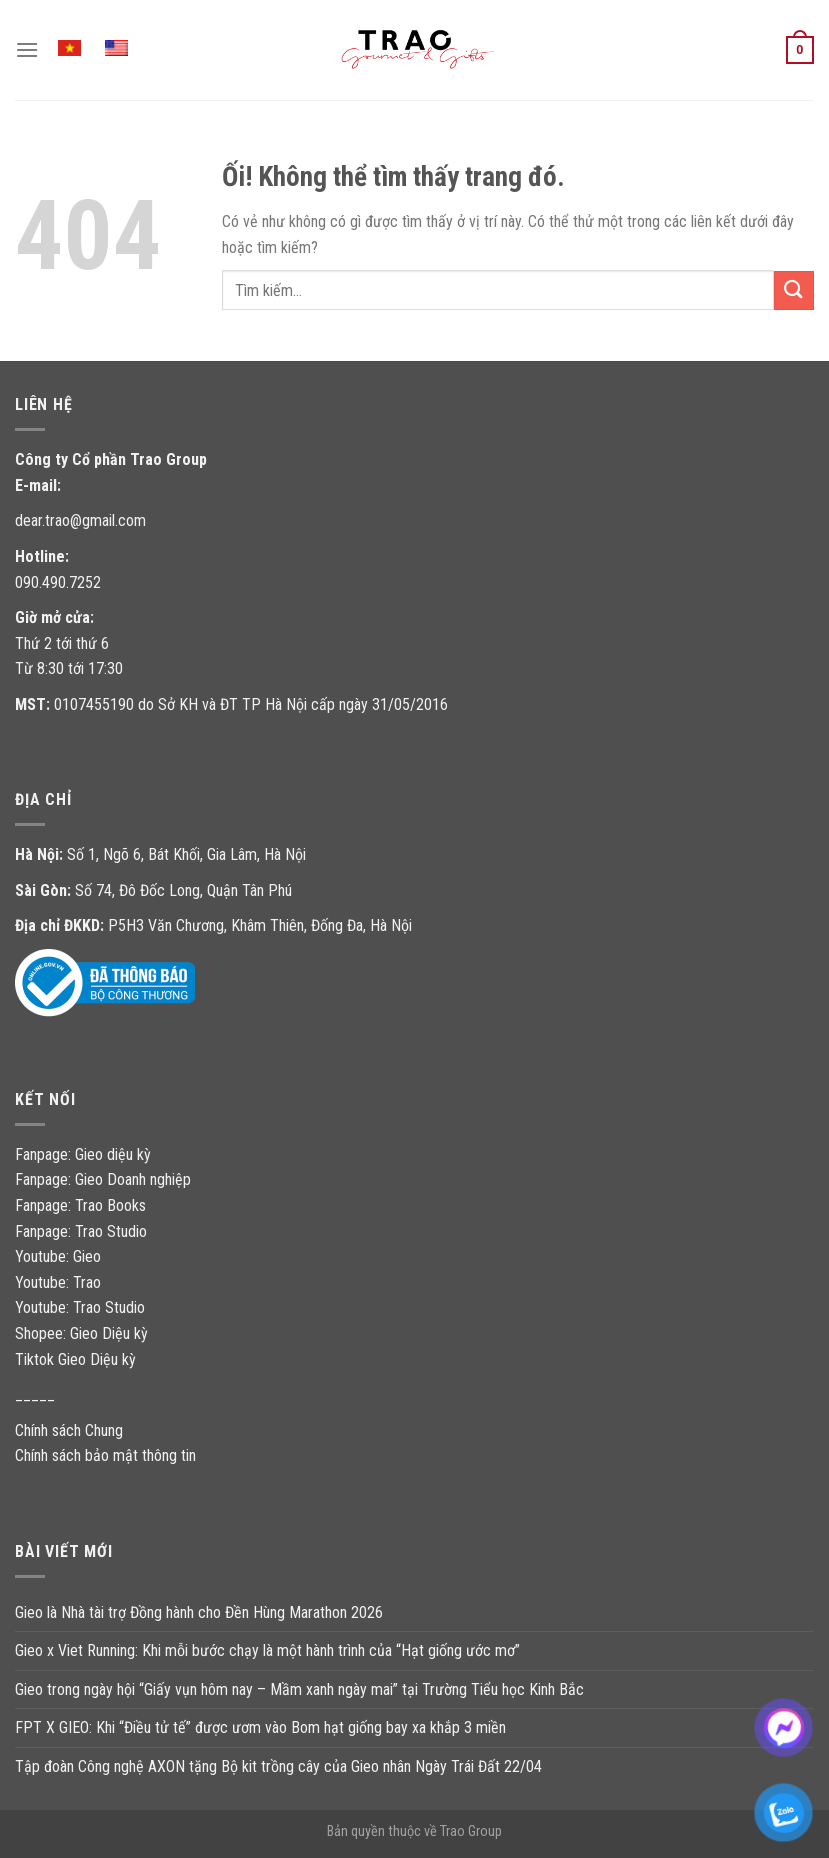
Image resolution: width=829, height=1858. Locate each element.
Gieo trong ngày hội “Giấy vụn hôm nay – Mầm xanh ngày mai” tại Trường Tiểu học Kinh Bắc (299, 1689)
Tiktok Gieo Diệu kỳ (75, 1359)
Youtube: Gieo (58, 1256)
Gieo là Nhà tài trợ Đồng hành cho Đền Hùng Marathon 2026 (199, 1612)
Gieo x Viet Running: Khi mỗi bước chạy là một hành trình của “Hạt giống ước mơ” (267, 1650)
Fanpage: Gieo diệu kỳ (83, 1154)
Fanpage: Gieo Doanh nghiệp (103, 1179)
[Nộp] (794, 290)
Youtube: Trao (60, 1282)
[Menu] (27, 49)
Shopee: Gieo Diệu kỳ (81, 1333)
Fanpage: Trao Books (82, 1205)
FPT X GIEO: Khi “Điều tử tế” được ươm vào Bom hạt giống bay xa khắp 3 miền (260, 1727)
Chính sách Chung (69, 1430)
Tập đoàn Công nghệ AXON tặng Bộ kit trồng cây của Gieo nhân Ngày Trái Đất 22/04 (278, 1766)
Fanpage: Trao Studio (81, 1231)
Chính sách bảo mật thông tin (105, 1455)
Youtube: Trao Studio (80, 1307)
